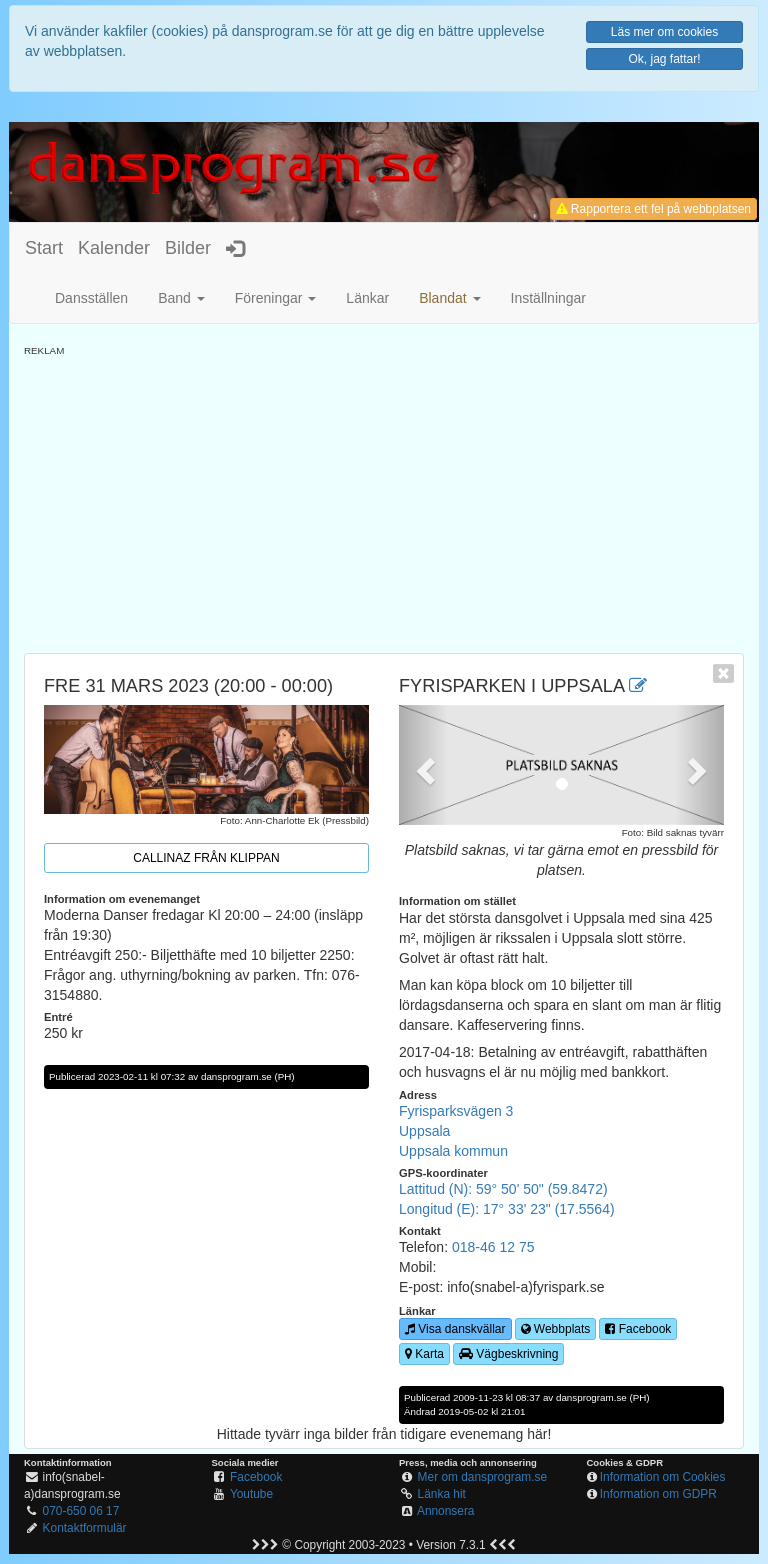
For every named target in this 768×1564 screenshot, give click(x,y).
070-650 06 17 (81, 1511)
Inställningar (549, 298)
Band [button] (181, 298)
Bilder (188, 248)
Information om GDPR (658, 1494)
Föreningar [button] (276, 298)
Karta (424, 1354)
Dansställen (91, 298)
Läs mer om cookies (664, 32)
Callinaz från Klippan (206, 858)
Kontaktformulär (85, 1528)
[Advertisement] (384, 498)
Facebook (638, 1329)
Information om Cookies (663, 1477)
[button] (449, 298)
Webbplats (556, 1329)
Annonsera (446, 1511)
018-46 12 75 (493, 1247)
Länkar (367, 298)
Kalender (114, 248)
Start (44, 248)
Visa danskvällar (455, 1329)
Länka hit (442, 1494)
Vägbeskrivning (508, 1354)
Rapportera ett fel (653, 209)
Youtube (251, 1494)
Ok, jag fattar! (664, 59)
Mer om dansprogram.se (483, 1477)
